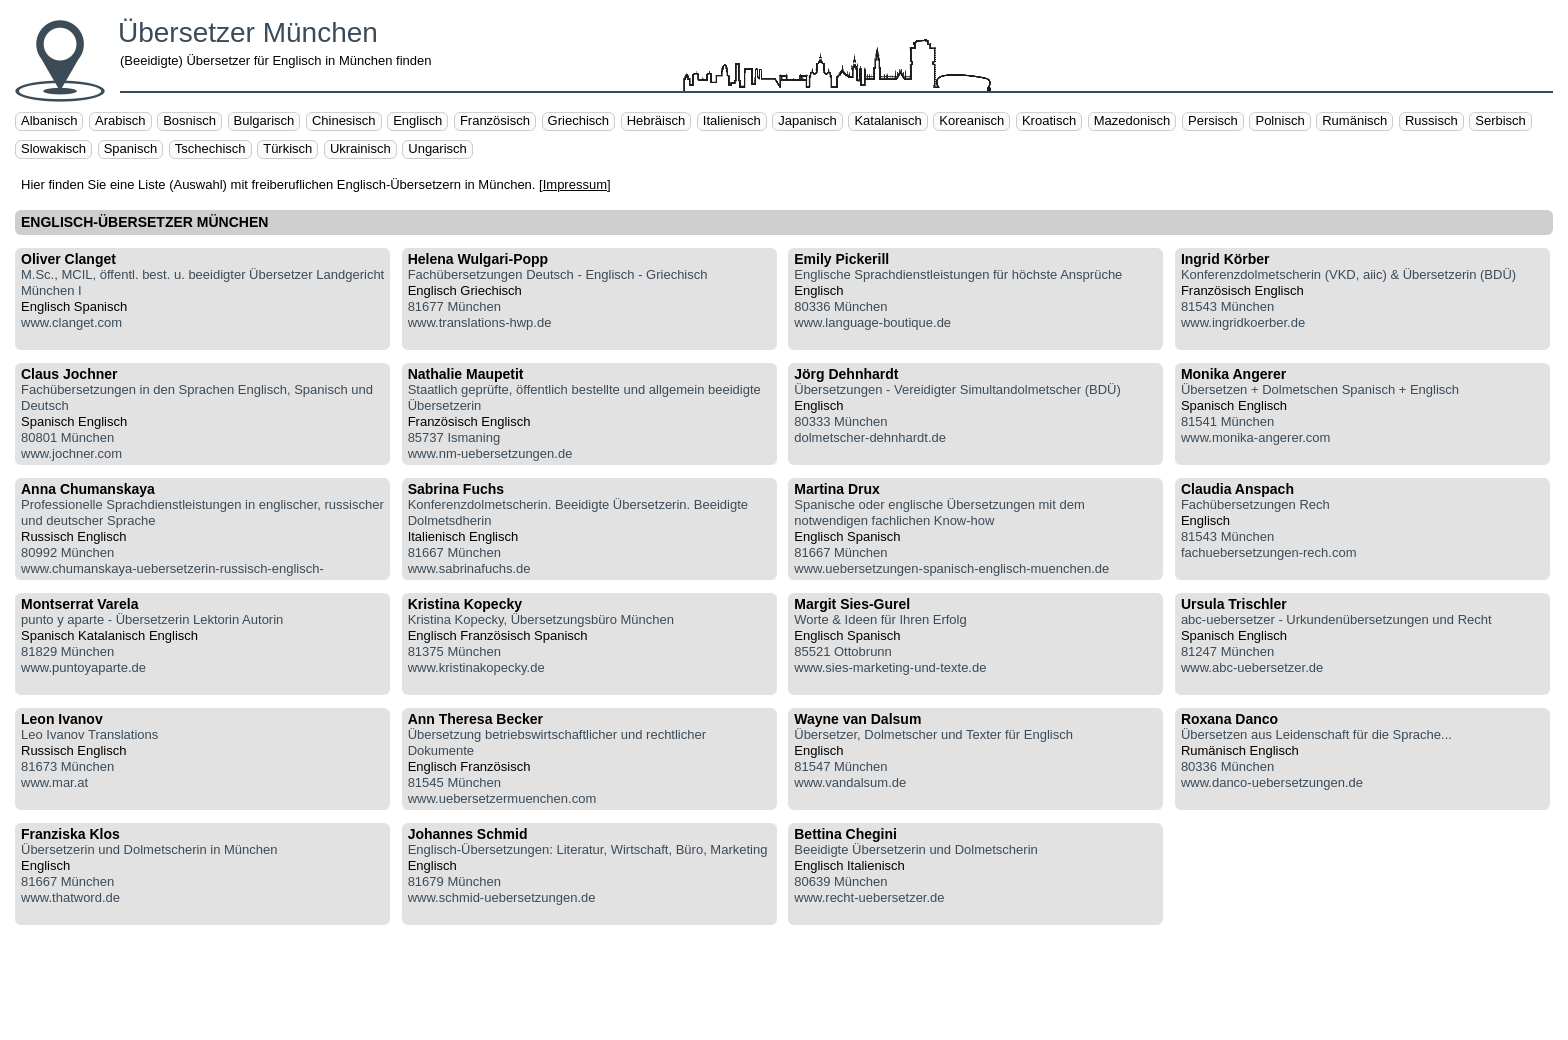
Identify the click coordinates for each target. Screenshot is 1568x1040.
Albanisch (49, 120)
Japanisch (807, 120)
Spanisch (130, 148)
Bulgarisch (264, 120)
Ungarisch (437, 148)
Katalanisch (887, 120)
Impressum (575, 184)
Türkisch (287, 148)
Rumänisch (1354, 120)
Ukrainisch (360, 148)
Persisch (1213, 120)
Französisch (495, 120)
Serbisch (1500, 120)
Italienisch (732, 120)
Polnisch (1279, 120)
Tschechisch (210, 148)
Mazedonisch (1132, 120)
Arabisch (120, 120)
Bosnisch (189, 120)
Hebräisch (656, 120)
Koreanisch (971, 120)
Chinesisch (344, 120)
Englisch (417, 120)
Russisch (1431, 120)
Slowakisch (53, 148)
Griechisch (578, 120)
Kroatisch (1049, 120)
